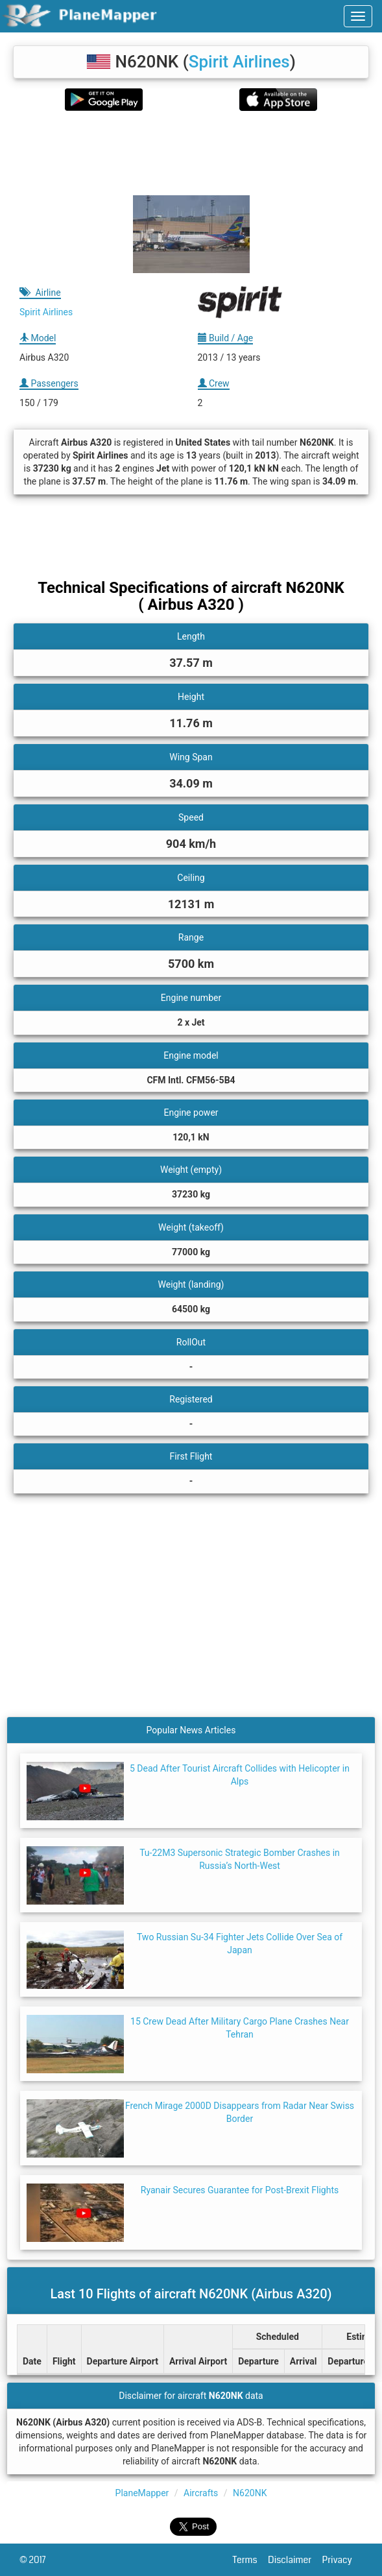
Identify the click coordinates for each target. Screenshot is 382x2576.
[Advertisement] (191, 153)
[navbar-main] (358, 16)
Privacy (342, 2559)
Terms (251, 2559)
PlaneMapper (142, 2493)
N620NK (250, 2493)
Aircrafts (201, 2493)
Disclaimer (295, 2559)
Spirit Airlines (239, 61)
